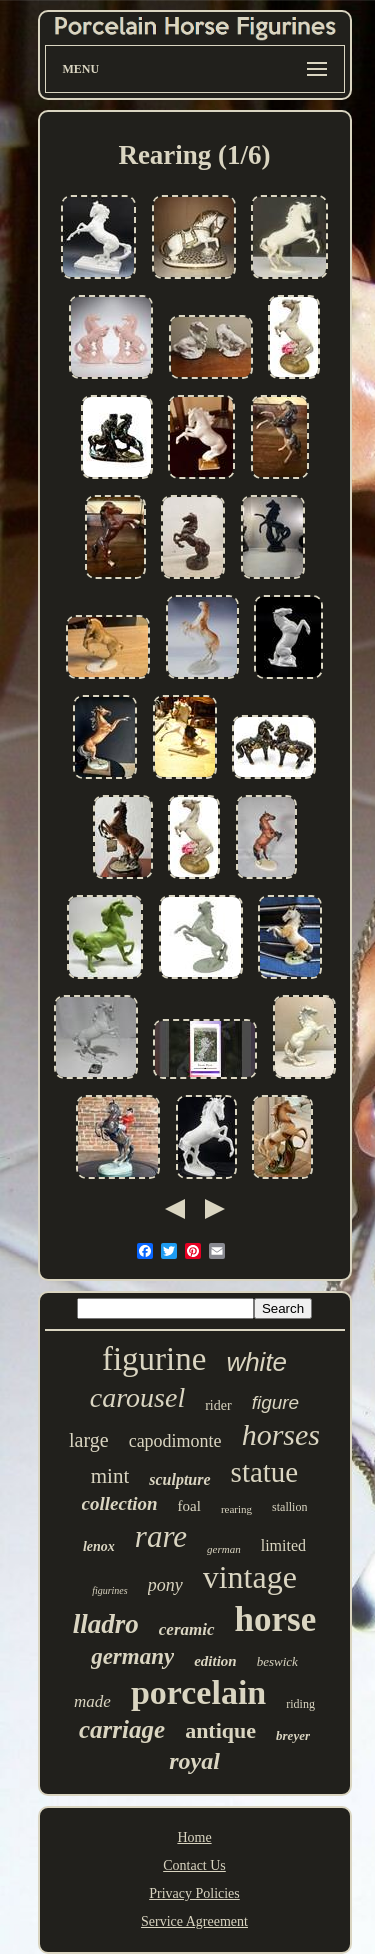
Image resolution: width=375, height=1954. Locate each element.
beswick (277, 1661)
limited (283, 1545)
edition (215, 1661)
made (92, 1701)
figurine (154, 1359)
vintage (250, 1577)
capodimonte (175, 1441)
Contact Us (194, 1865)
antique (220, 1730)
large (89, 1440)
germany (132, 1656)
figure (276, 1402)
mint (110, 1476)
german (224, 1549)
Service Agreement (194, 1921)
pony (165, 1585)
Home (194, 1837)
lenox (99, 1546)
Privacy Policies (194, 1893)
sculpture (179, 1479)
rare (161, 1536)
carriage (122, 1729)
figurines (110, 1590)
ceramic (187, 1629)
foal (189, 1506)
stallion (289, 1507)
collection (120, 1503)
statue (265, 1472)
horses (281, 1434)
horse (276, 1619)
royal (194, 1761)
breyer (293, 1735)
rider (218, 1405)
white (256, 1362)
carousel (137, 1397)
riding (300, 1704)
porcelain (198, 1692)
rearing (236, 1509)
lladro (106, 1624)
